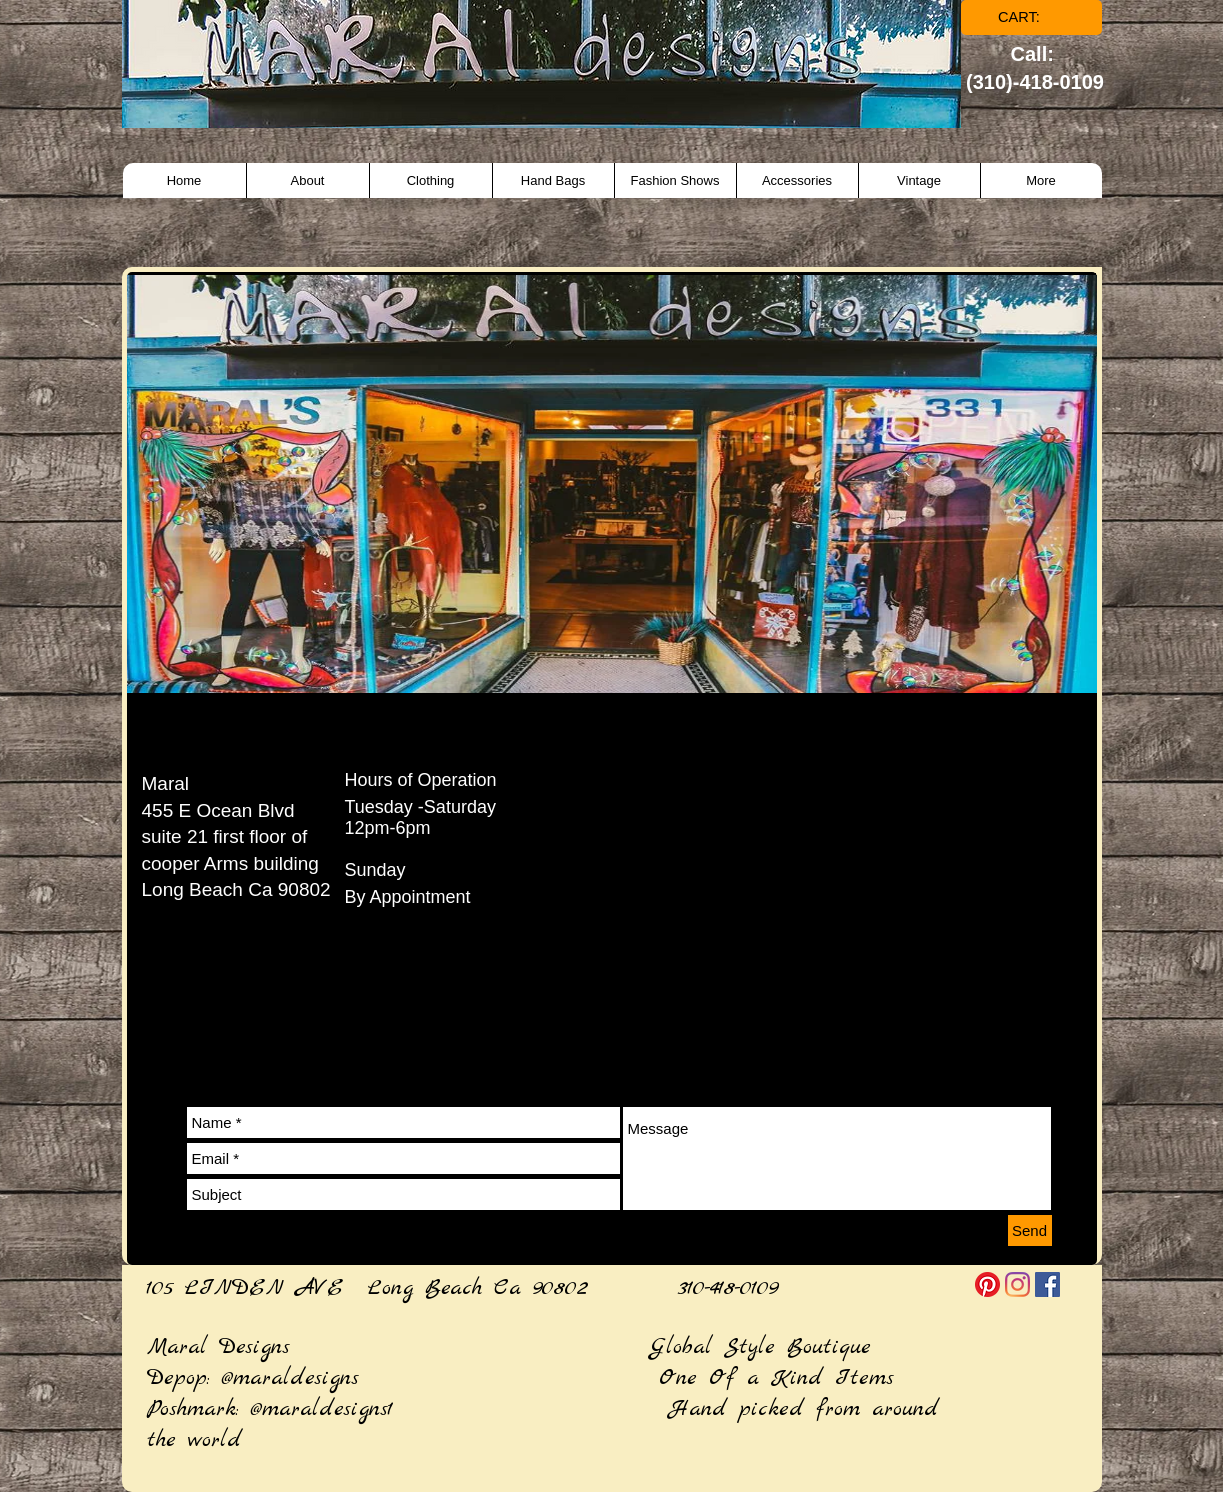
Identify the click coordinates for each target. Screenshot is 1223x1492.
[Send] (1030, 1230)
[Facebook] (1047, 1284)
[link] (1032, 17)
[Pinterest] (987, 1284)
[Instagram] (1017, 1284)
